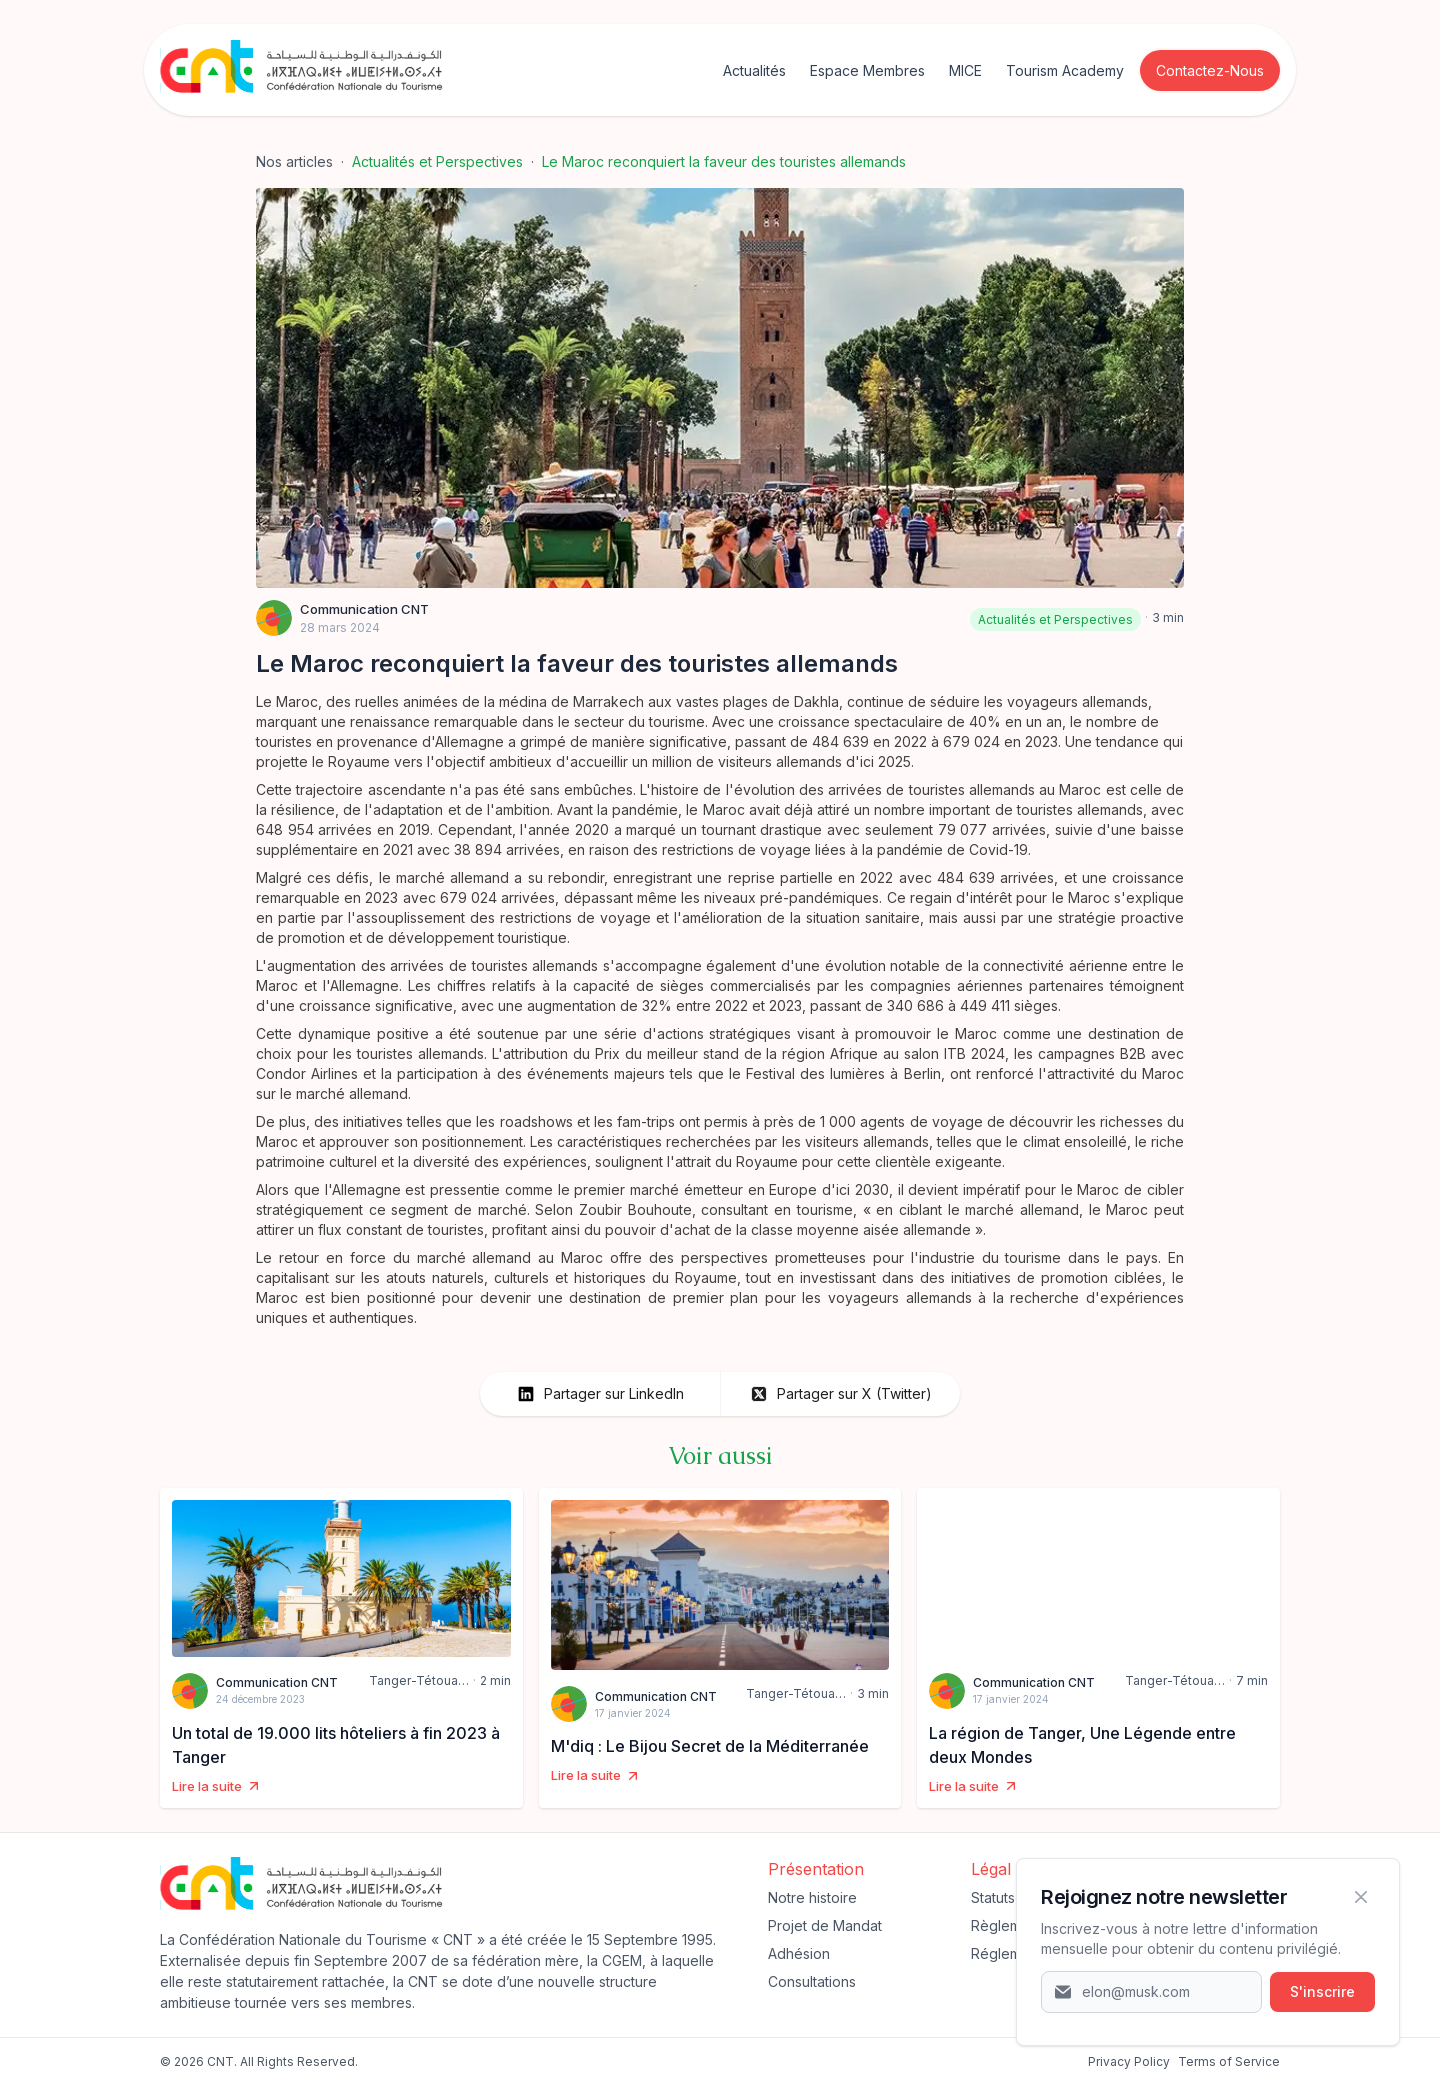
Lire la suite (217, 1786)
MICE (965, 70)
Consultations (812, 1981)
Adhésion (799, 1953)
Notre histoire (812, 1897)
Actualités (754, 70)
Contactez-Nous (1210, 70)
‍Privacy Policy (1129, 2061)
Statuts (993, 1897)
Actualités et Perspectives (437, 161)
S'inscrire (1322, 1991)
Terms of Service (1229, 2061)
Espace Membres (867, 70)
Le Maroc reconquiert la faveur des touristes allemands (724, 161)
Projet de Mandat (825, 1925)
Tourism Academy (1065, 70)
